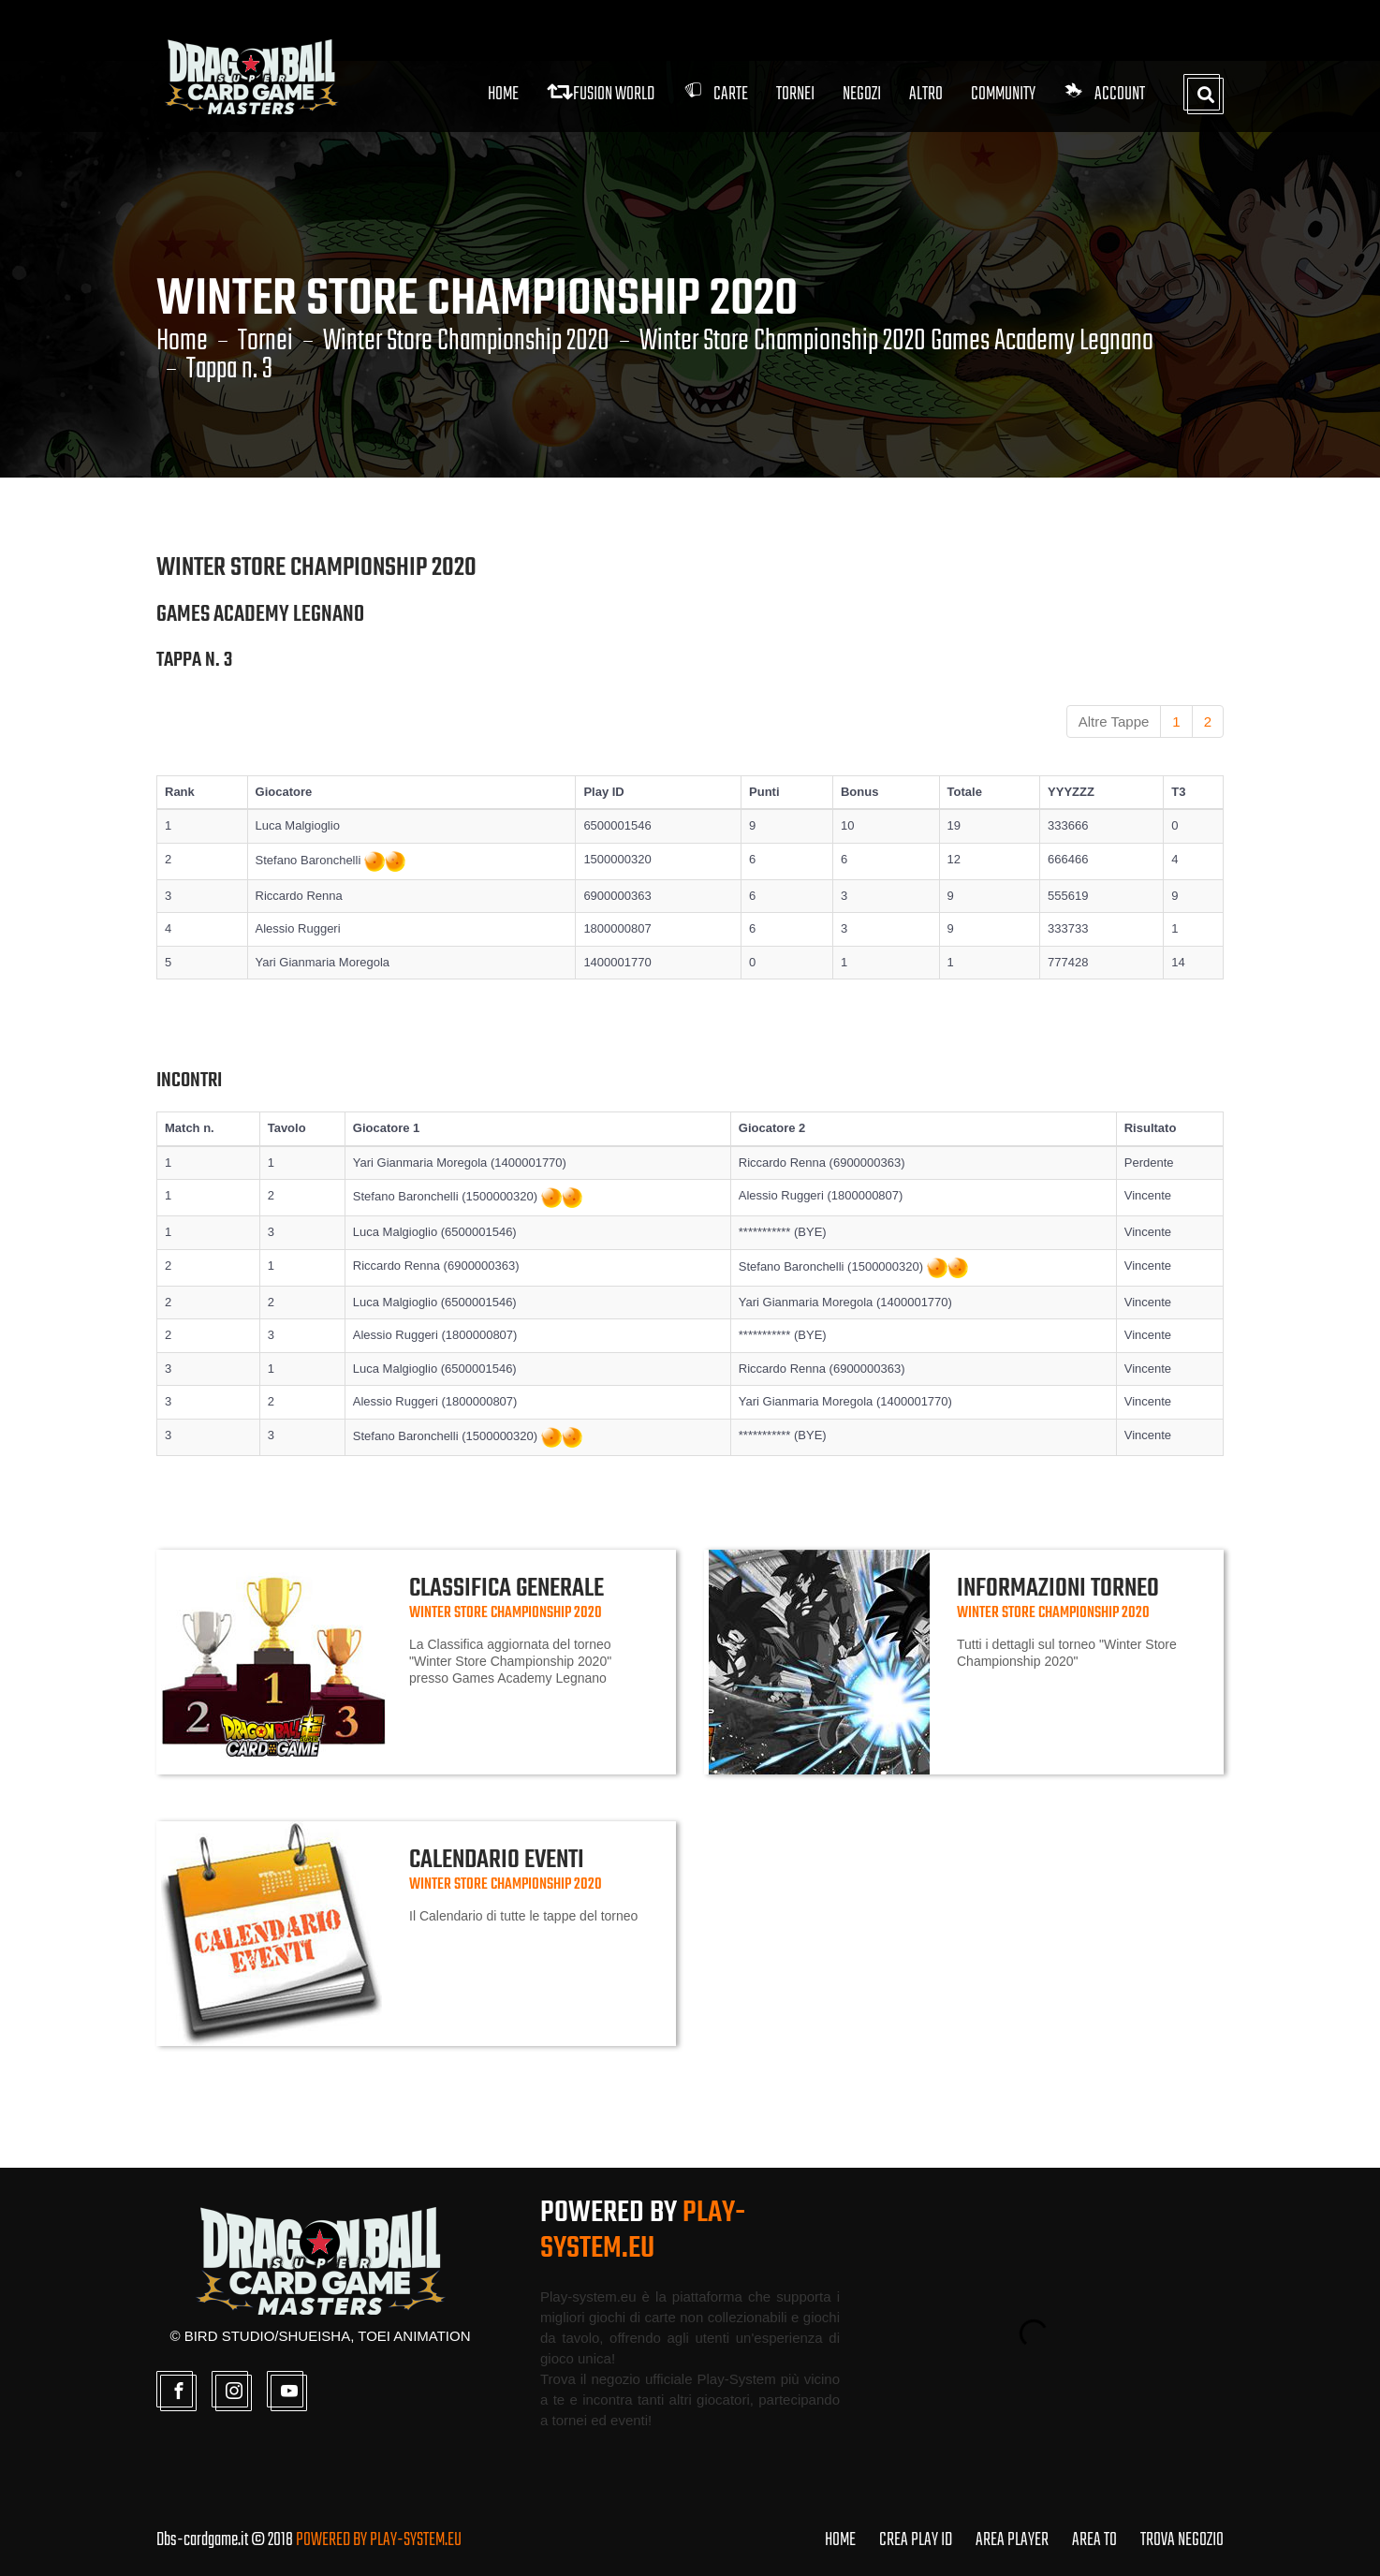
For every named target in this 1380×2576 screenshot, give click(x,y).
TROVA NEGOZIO (1182, 2540)
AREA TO (1094, 2540)
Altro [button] (926, 94)
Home (503, 94)
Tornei (265, 342)
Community (1003, 94)
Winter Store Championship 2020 (466, 342)
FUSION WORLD (600, 94)
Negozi (862, 94)
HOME (840, 2540)
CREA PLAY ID (915, 2540)
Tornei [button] (795, 94)
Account (1104, 94)
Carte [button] (715, 94)
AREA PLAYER (1012, 2540)
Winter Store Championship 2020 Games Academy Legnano (896, 342)
